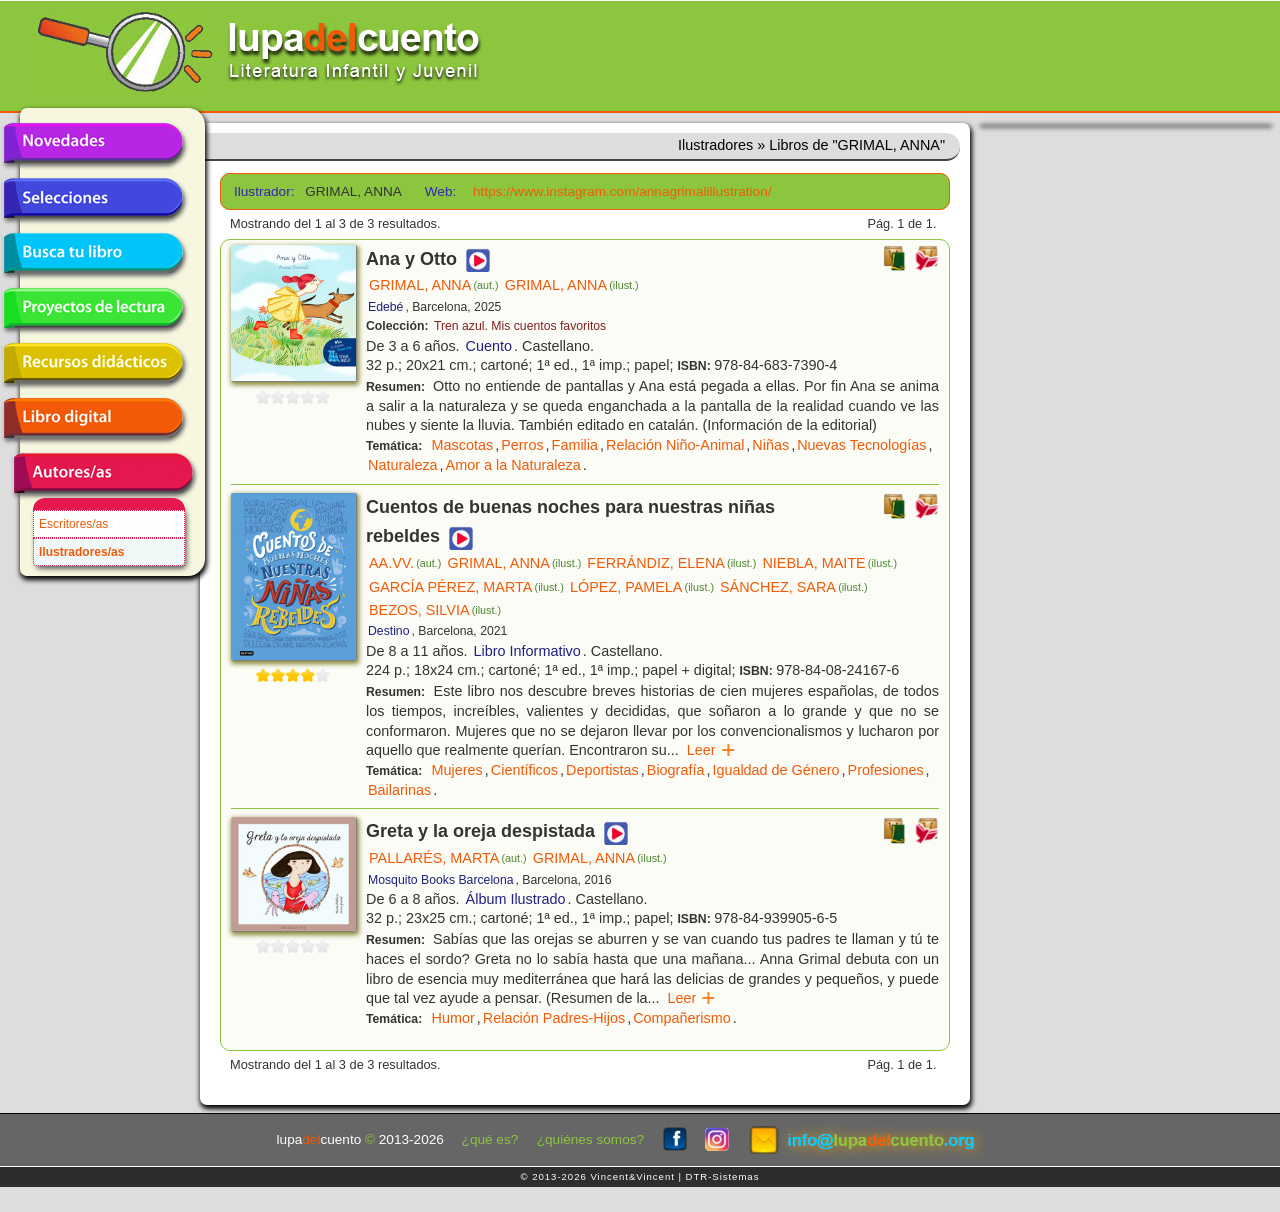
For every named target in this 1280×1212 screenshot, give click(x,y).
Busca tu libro (93, 253)
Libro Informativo (527, 651)
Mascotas (463, 445)
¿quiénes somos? (590, 1139)
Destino (388, 631)
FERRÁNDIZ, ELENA (671, 563)
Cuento (489, 346)
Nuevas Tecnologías (861, 445)
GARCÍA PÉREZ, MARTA (466, 587)
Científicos (524, 770)
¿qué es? (490, 1139)
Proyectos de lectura (93, 308)
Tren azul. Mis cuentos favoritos (520, 326)
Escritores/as (73, 524)
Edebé (385, 307)
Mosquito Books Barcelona (441, 880)
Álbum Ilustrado (516, 899)
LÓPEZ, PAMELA (642, 587)
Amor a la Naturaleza (513, 465)
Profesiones (886, 770)
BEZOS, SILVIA (435, 610)
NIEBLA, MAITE (829, 563)
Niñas (770, 445)
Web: (440, 191)
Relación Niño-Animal (675, 445)
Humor (453, 1018)
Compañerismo (682, 1018)
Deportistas (602, 770)
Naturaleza (403, 465)
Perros (522, 445)
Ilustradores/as (81, 552)
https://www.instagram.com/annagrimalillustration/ (622, 191)
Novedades (93, 143)
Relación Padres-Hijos (554, 1018)
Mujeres (457, 770)
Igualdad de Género (775, 770)
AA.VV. (405, 563)
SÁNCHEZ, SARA (794, 587)
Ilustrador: (262, 191)
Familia (575, 445)
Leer (711, 750)
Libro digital (93, 418)
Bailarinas (399, 790)
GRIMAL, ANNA (434, 285)
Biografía (676, 770)
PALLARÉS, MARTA (448, 858)
